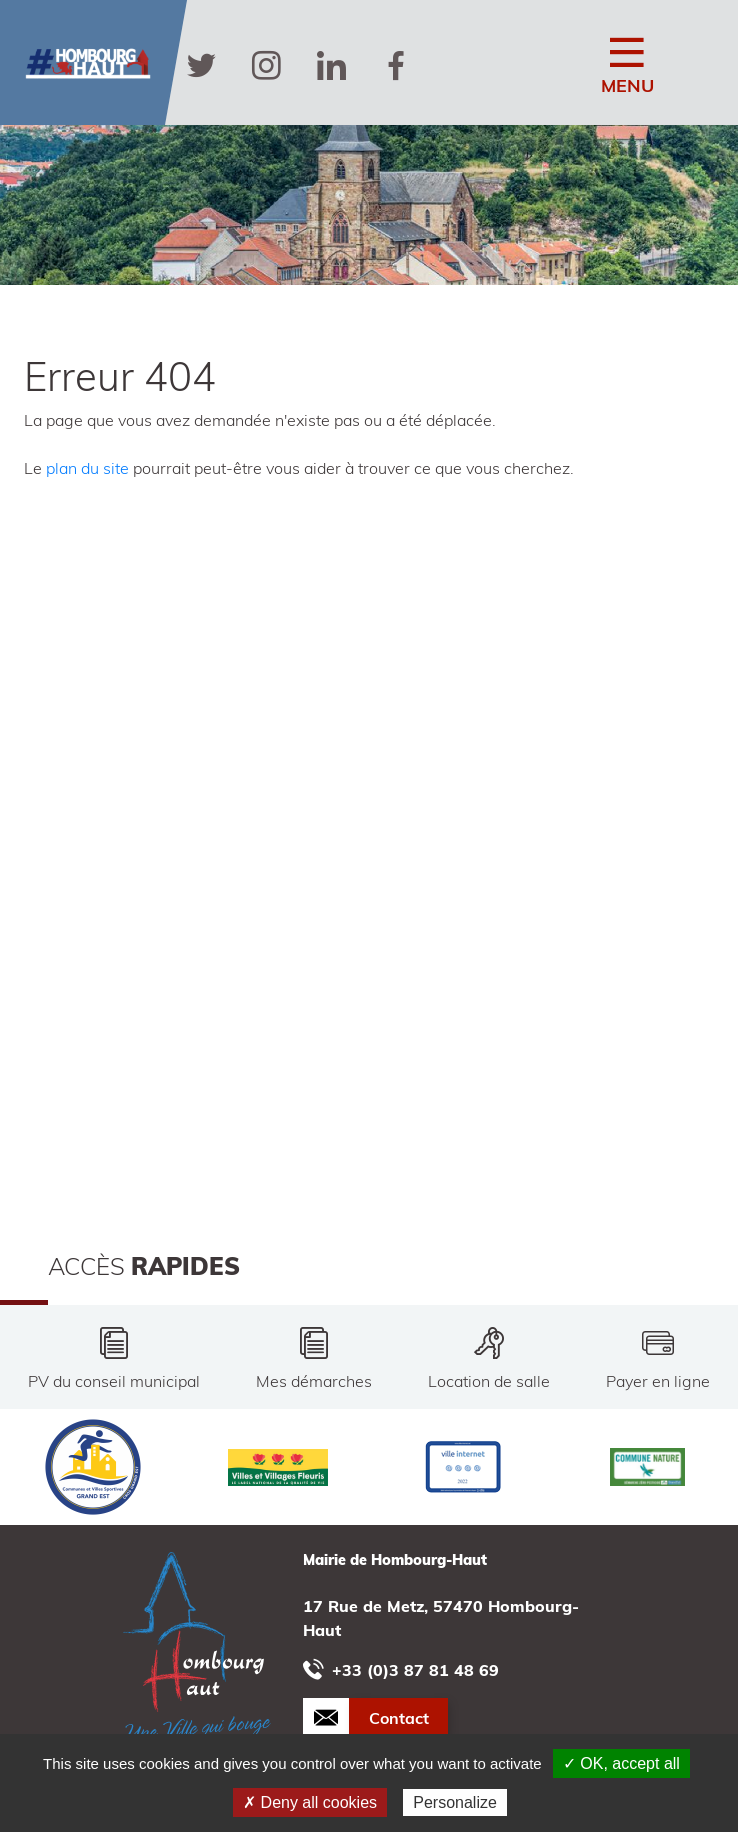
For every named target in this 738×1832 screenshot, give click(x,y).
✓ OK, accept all (621, 1763)
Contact (399, 1718)
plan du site (87, 468)
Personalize (455, 1802)
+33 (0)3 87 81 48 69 (401, 1669)
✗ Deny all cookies (310, 1802)
